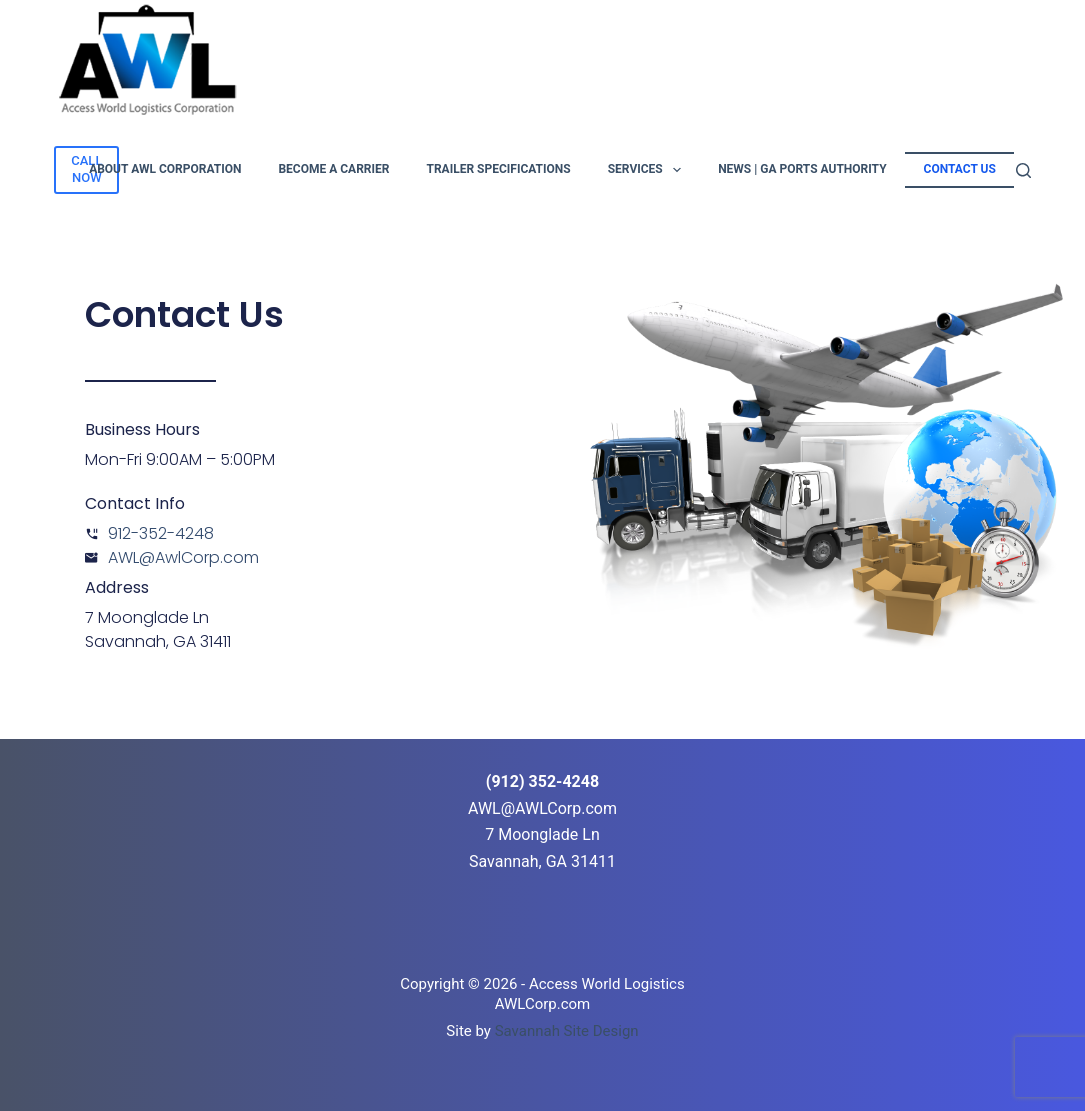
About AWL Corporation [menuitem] (165, 169)
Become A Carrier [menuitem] (333, 169)
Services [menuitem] (648, 170)
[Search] (1023, 170)
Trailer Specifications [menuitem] (498, 169)
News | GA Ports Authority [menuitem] (802, 169)
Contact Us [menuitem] (960, 169)
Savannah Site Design (567, 1031)
